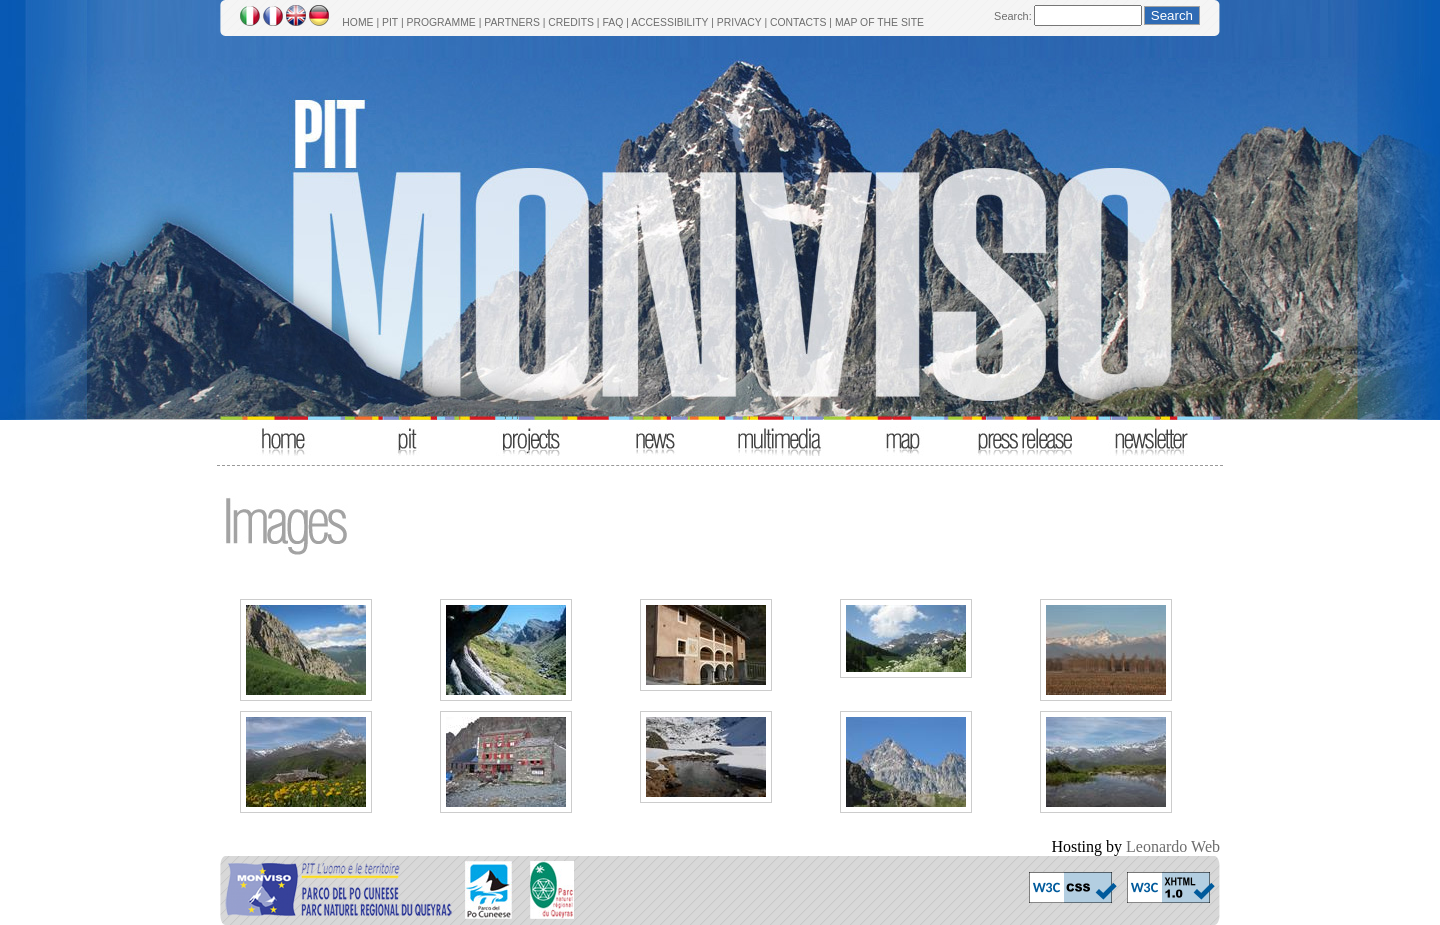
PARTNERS (512, 22)
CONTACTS (798, 22)
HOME (357, 22)
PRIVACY (739, 22)
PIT (390, 22)
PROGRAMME (440, 22)
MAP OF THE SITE (879, 22)
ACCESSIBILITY (669, 22)
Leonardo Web (1173, 846)
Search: (1013, 16)
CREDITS (571, 22)
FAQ (612, 22)
